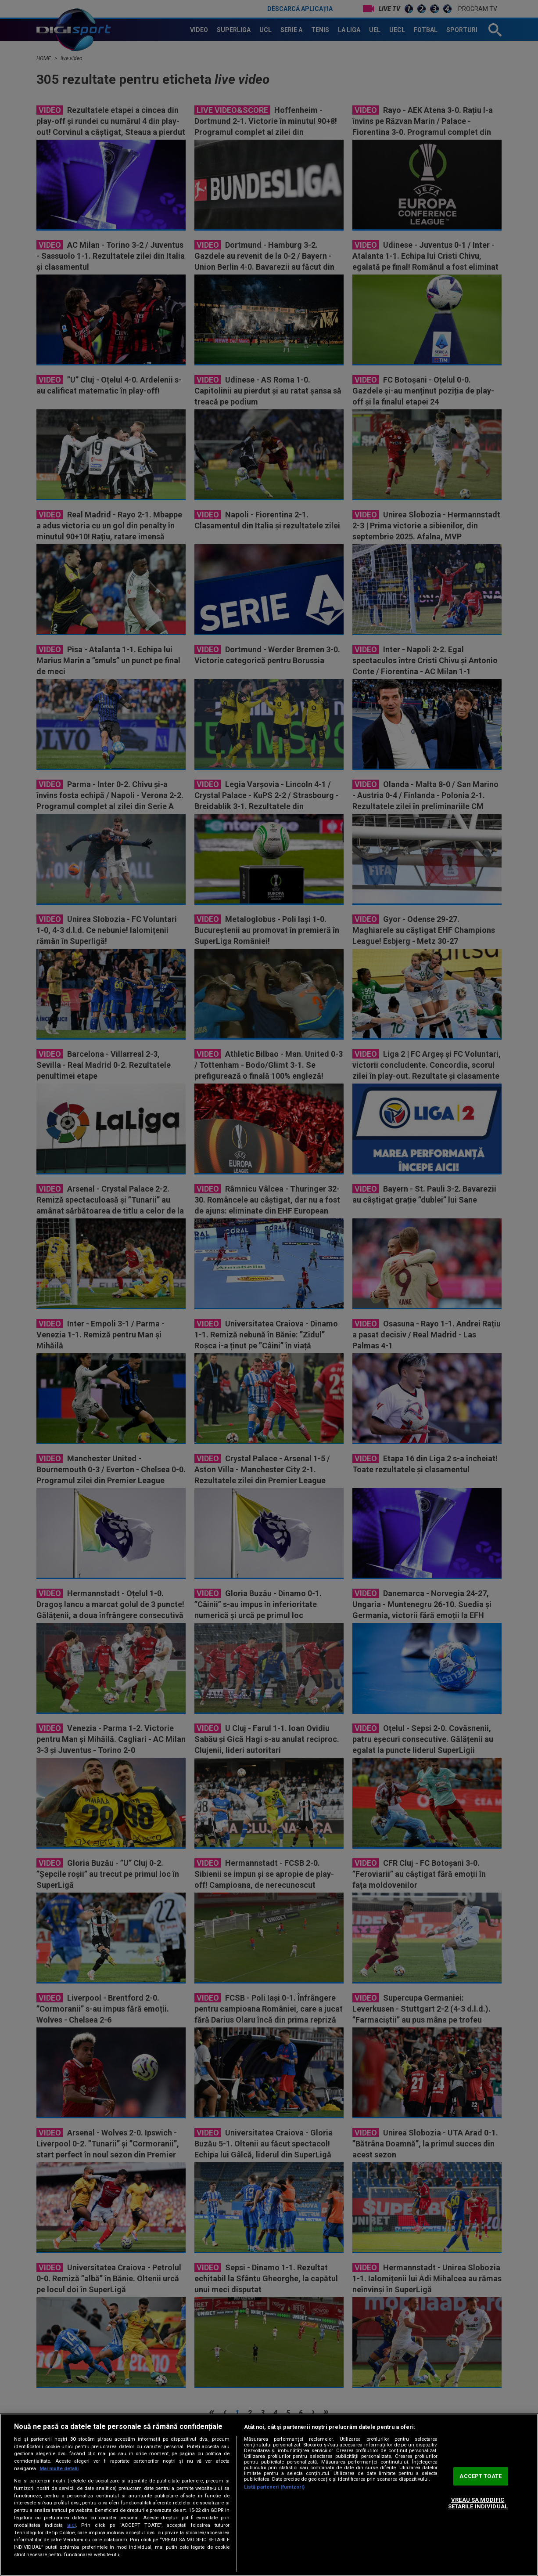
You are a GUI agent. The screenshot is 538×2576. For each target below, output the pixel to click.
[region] (269, 2494)
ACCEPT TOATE (480, 2476)
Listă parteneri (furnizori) (274, 2487)
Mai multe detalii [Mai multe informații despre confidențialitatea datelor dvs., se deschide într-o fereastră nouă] (59, 2468)
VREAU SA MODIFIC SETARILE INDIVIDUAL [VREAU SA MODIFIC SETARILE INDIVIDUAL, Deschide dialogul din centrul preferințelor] (478, 2503)
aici (71, 2525)
